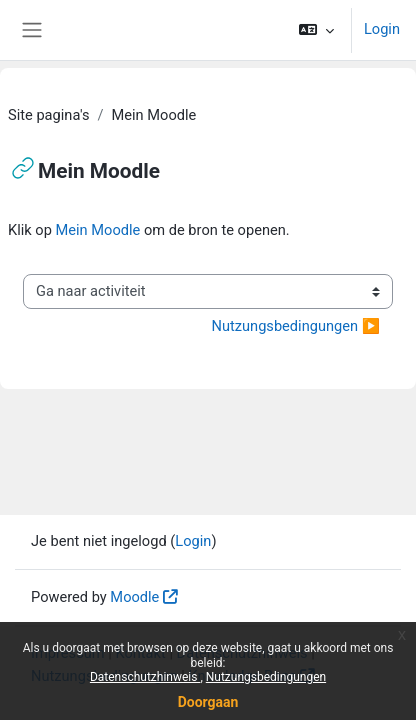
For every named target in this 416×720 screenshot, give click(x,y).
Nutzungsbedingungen (266, 677)
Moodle (134, 597)
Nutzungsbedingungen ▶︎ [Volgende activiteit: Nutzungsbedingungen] (295, 326)
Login (382, 29)
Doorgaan (208, 702)
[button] (316, 30)
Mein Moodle (98, 230)
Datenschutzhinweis (145, 677)
